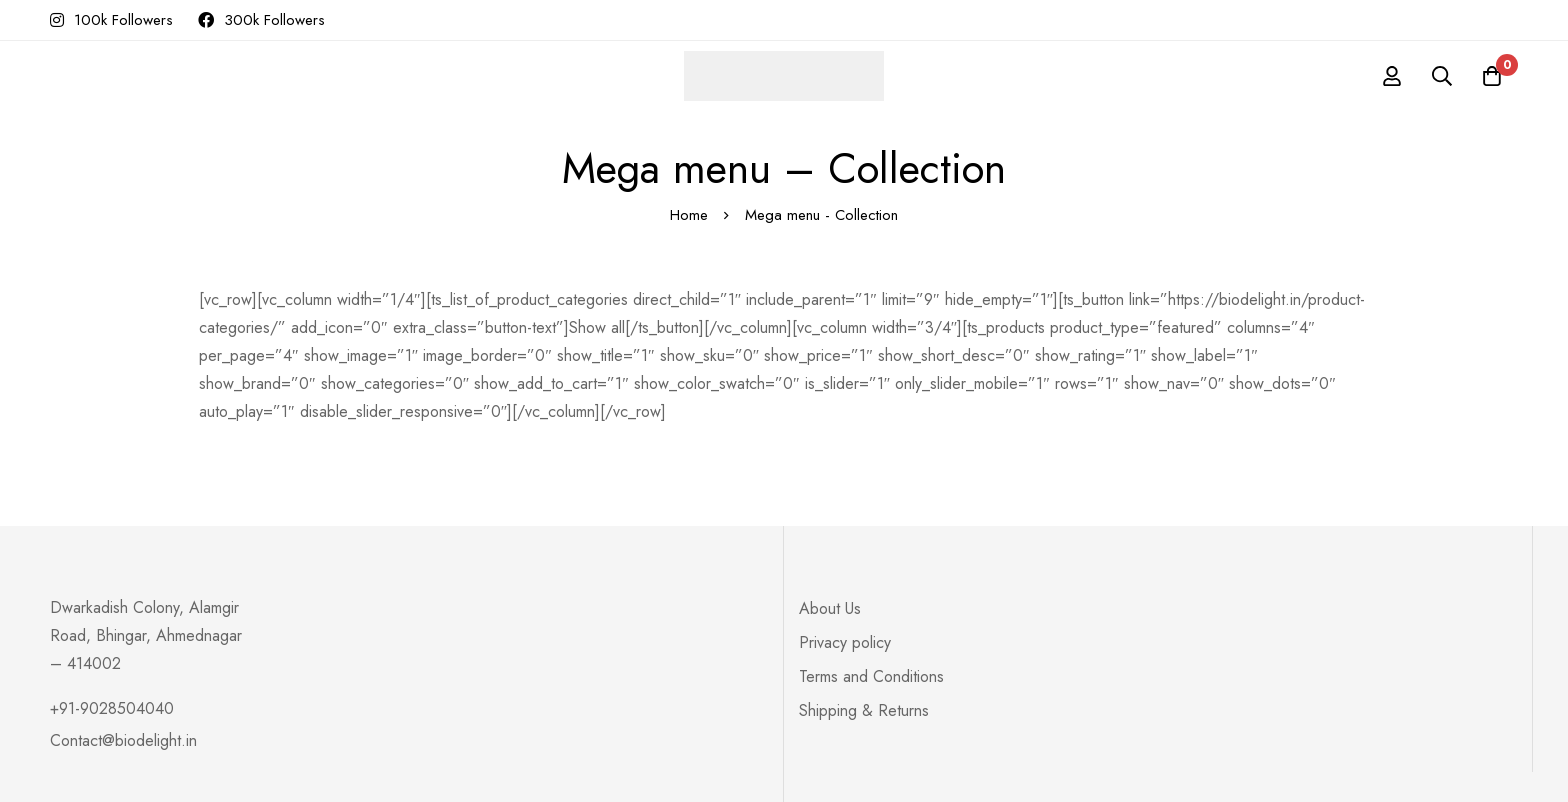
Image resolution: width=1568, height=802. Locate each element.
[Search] (1442, 76)
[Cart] (1492, 76)
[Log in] (1392, 76)
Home (689, 215)
